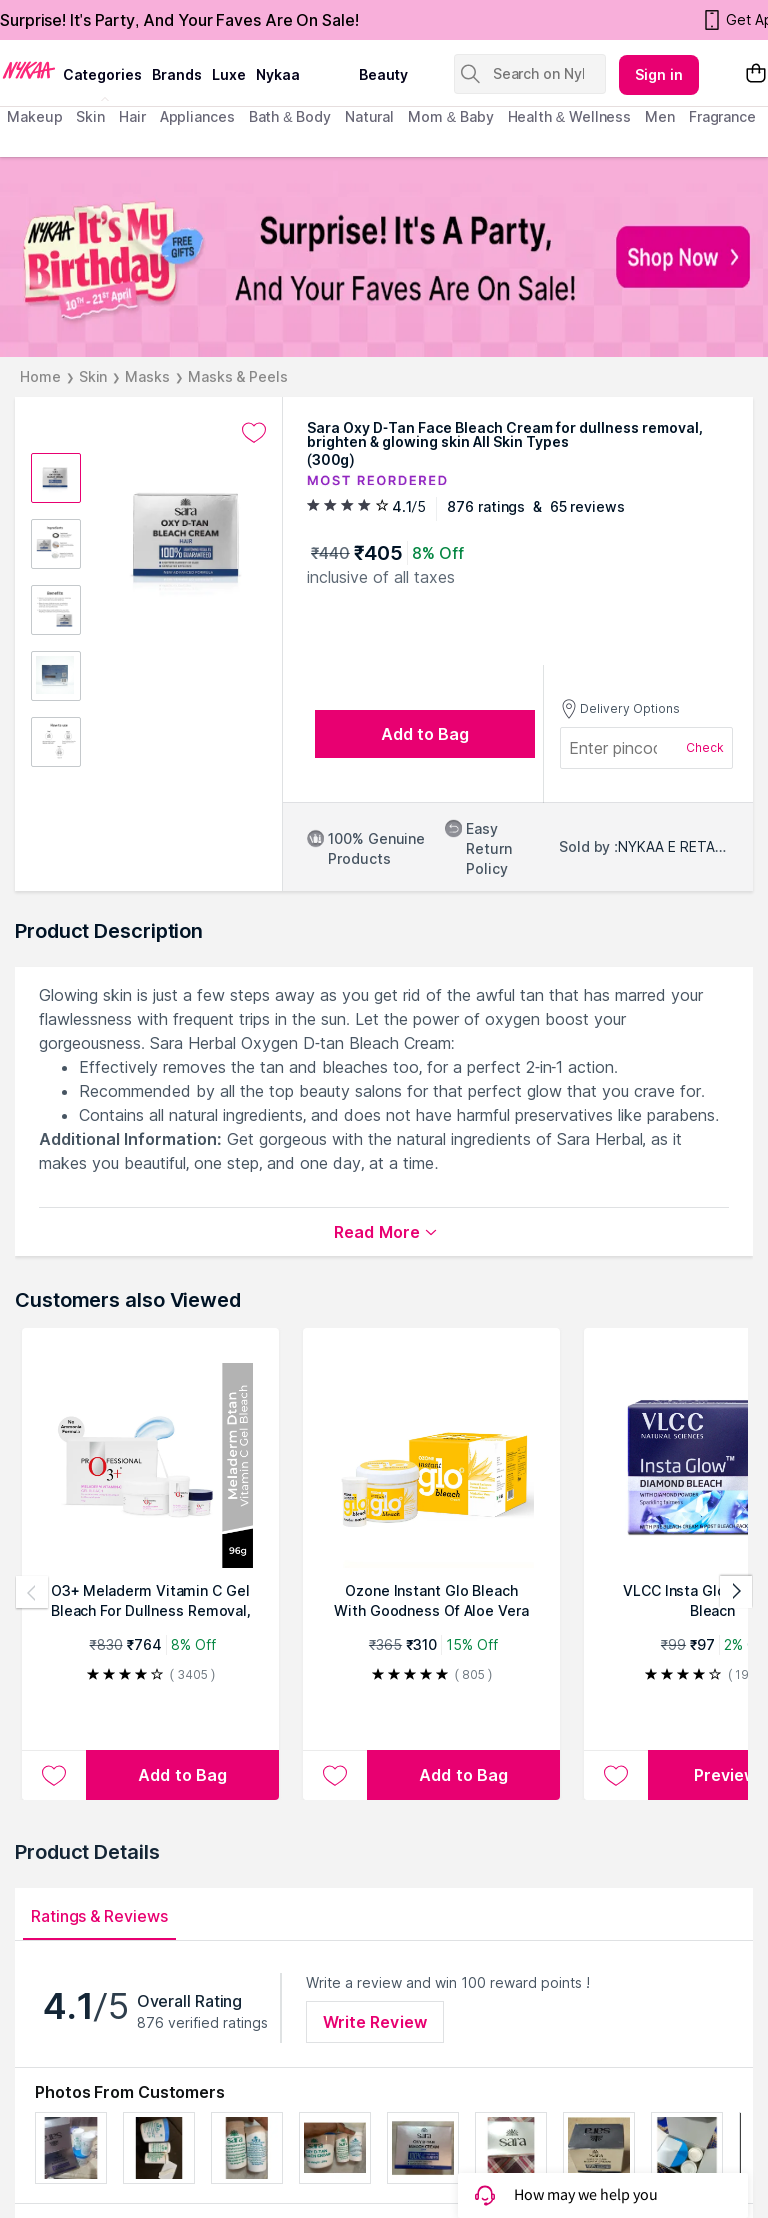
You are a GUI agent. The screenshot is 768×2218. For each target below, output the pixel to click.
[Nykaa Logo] (29, 69)
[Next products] (736, 1592)
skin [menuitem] (90, 116)
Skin (93, 376)
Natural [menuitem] (369, 116)
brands (177, 74)
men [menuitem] (660, 116)
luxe (229, 74)
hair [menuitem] (132, 116)
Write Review (375, 2022)
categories (102, 74)
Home (40, 376)
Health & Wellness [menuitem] (570, 116)
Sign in (659, 74)
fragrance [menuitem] (722, 116)
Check (705, 747)
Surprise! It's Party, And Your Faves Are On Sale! (179, 20)
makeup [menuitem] (34, 116)
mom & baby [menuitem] (450, 116)
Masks (147, 376)
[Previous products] (32, 1592)
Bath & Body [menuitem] (290, 116)
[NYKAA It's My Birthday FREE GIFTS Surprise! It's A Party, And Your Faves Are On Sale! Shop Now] (384, 257)
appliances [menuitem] (197, 116)
